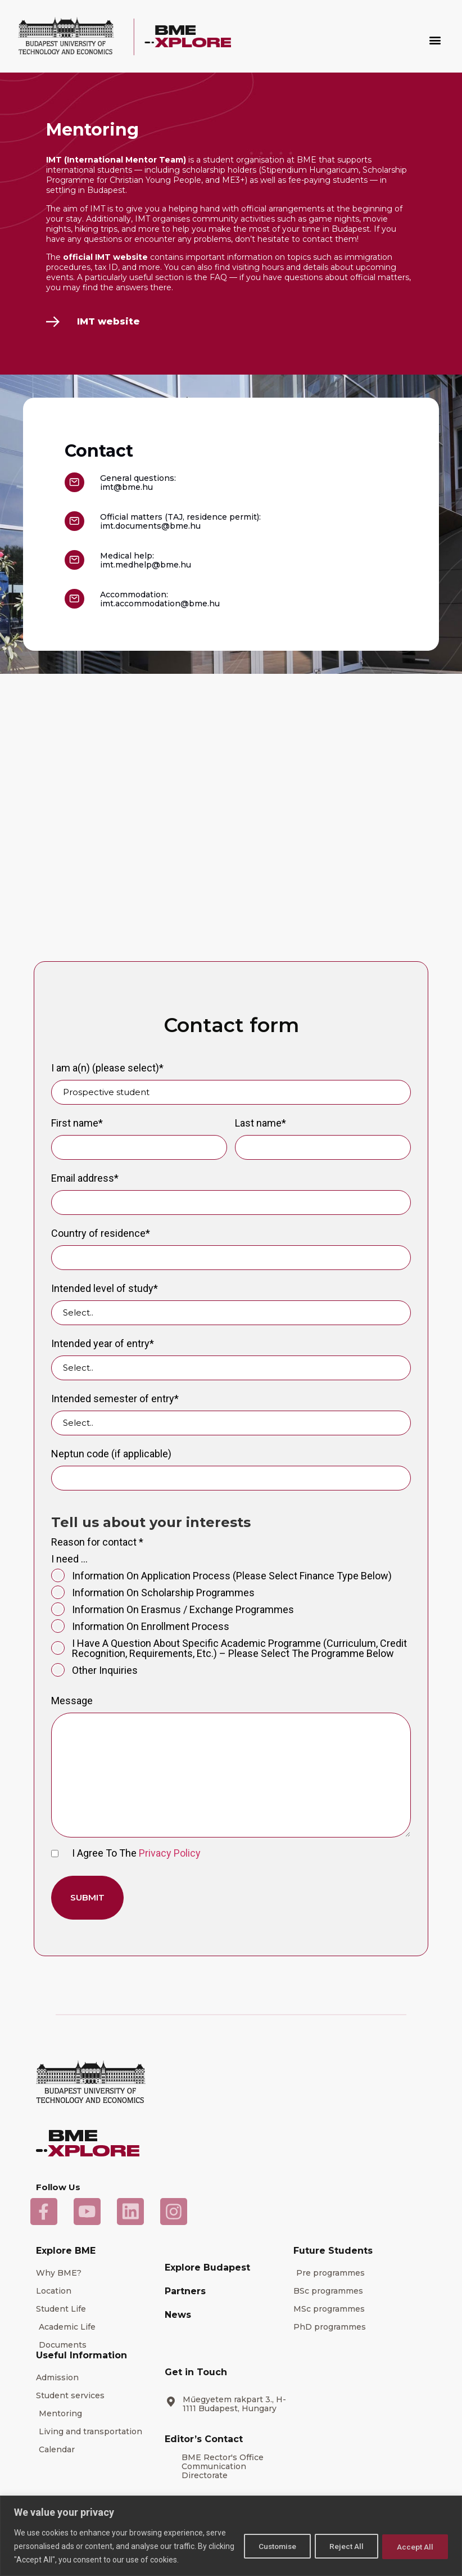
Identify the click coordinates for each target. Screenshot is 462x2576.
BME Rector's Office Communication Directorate (223, 2466)
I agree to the (126, 1853)
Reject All (341, 2546)
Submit (87, 1897)
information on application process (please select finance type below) (221, 1576)
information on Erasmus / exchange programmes (172, 1610)
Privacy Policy (170, 1853)
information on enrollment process (140, 1627)
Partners (185, 2291)
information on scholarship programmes (153, 1593)
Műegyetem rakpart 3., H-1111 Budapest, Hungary (234, 2403)
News (178, 2314)
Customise (267, 2546)
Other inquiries (94, 1670)
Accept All (413, 2546)
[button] (434, 39)
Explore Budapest (207, 2267)
